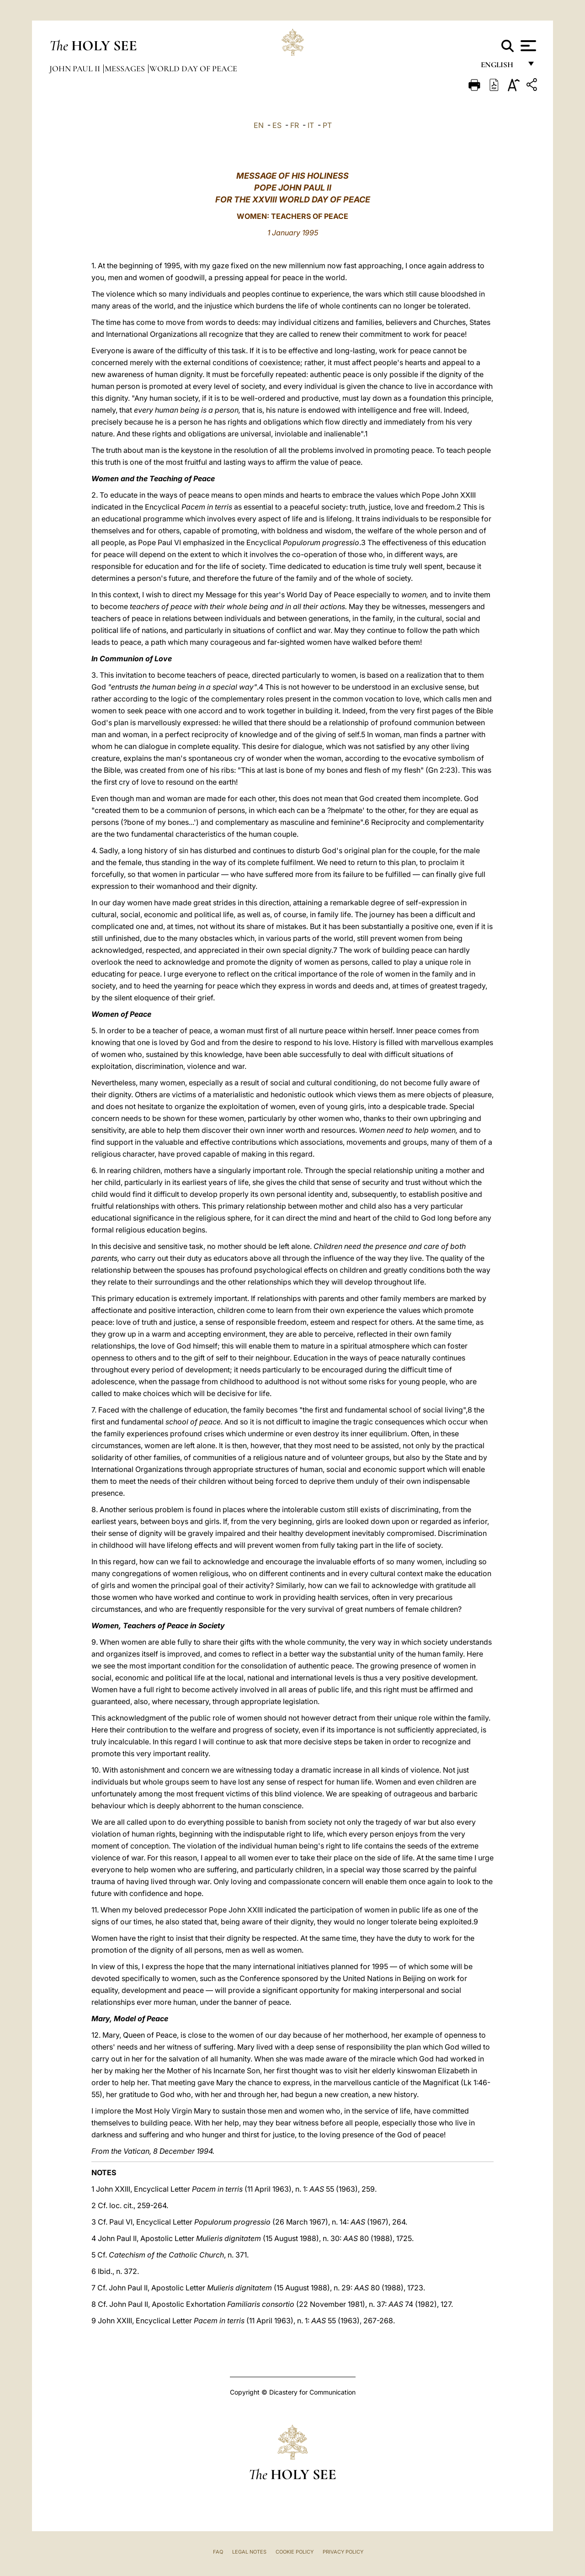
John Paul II (75, 69)
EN (259, 125)
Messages (126, 69)
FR (294, 125)
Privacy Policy (343, 2552)
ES (277, 125)
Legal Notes (249, 2552)
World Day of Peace (193, 69)
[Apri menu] (527, 45)
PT (327, 125)
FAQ (218, 2552)
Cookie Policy (295, 2552)
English (501, 67)
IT (311, 125)
